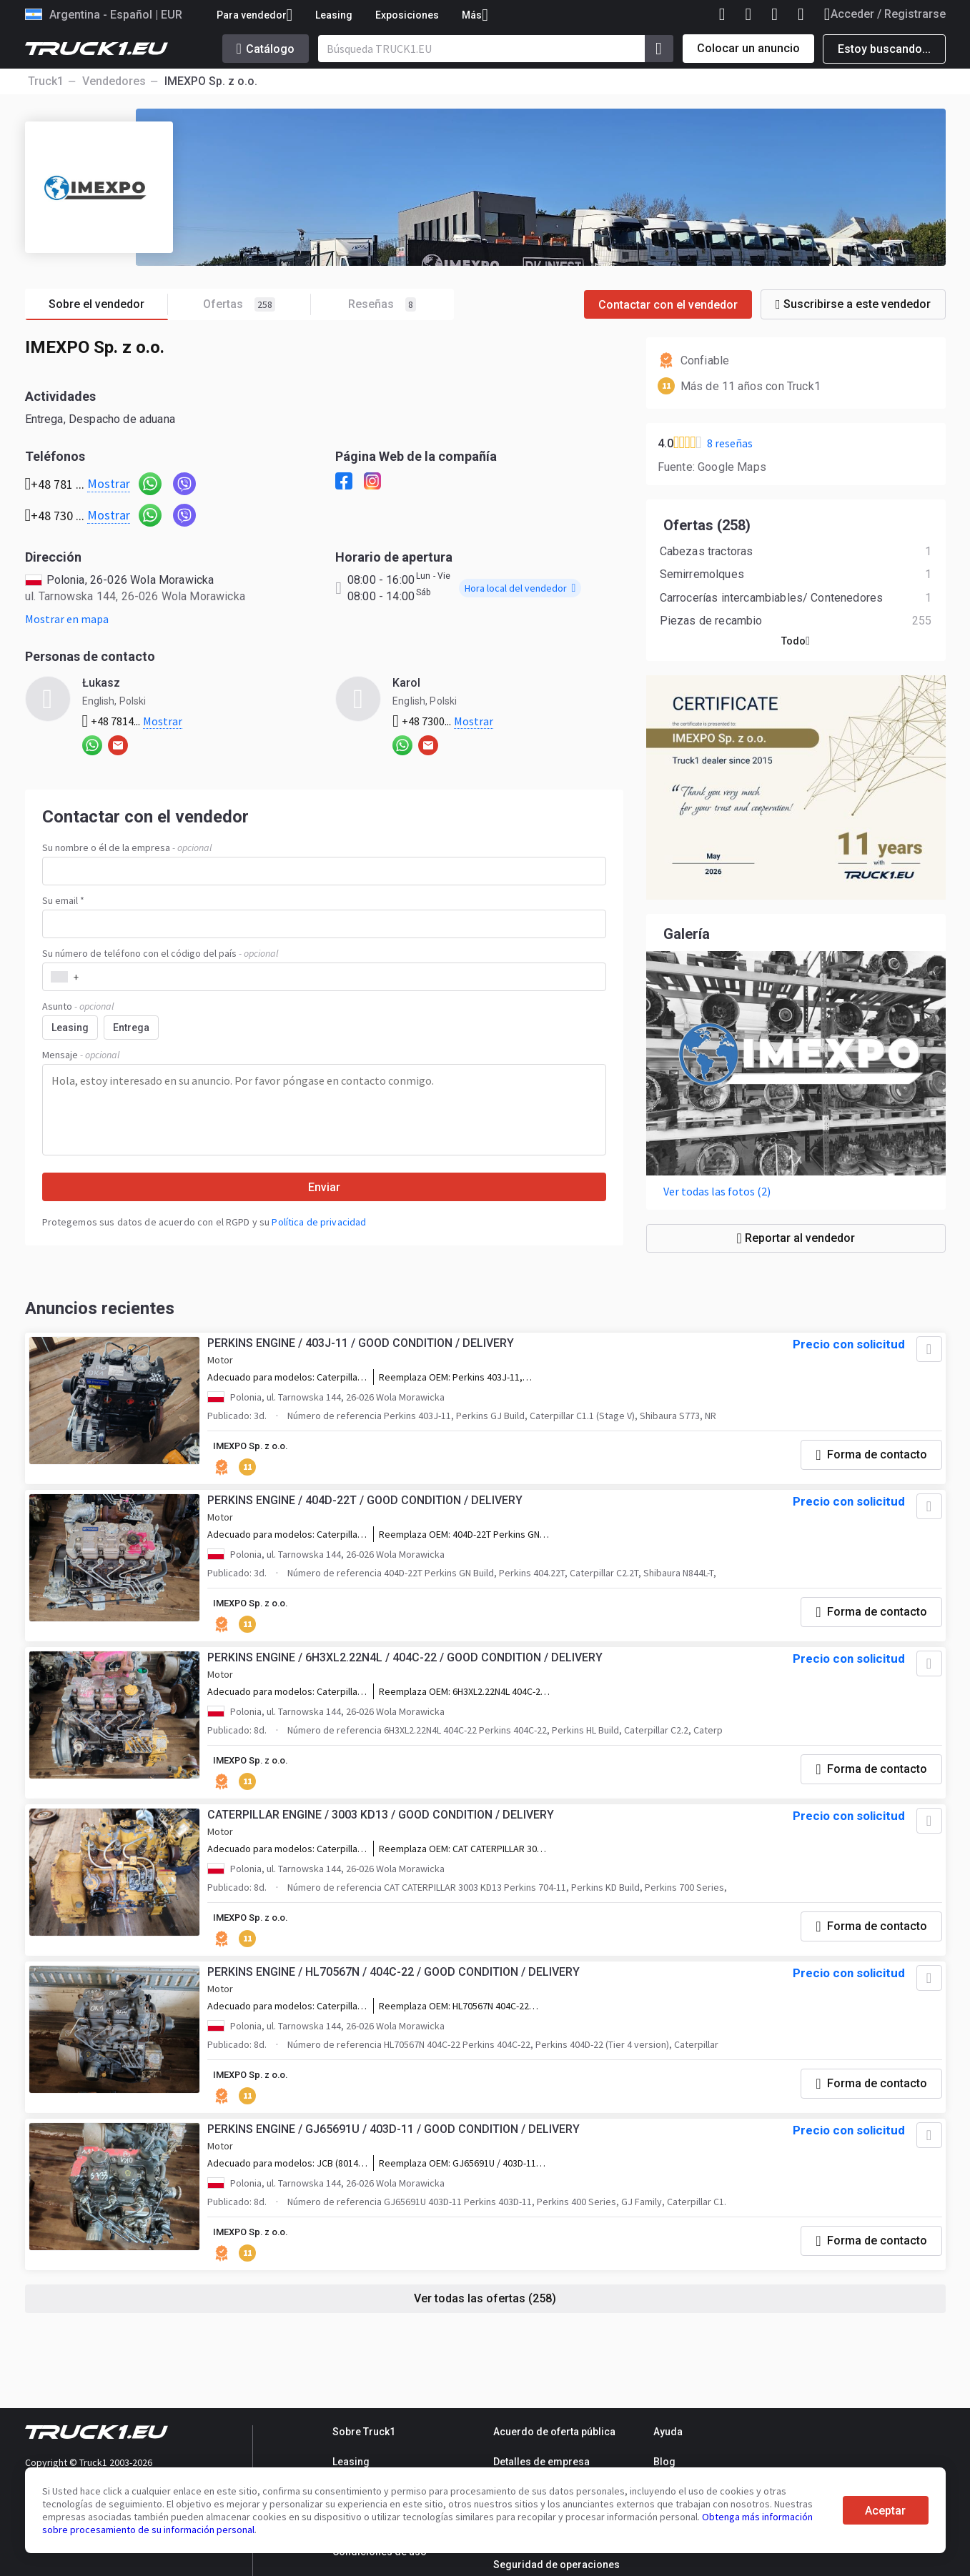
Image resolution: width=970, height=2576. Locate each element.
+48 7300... (442, 721)
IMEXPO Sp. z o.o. (258, 1458)
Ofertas (257, 305)
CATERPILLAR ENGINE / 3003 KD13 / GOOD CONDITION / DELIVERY (384, 1842)
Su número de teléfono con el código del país (160, 953)
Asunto (78, 1006)
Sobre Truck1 (363, 2431)
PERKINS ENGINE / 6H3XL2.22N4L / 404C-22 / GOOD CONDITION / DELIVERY (408, 1679)
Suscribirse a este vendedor (853, 304)
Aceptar (885, 2510)
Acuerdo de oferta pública (554, 2431)
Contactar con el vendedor (668, 305)
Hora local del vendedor (520, 588)
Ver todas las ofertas (485, 2336)
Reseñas (382, 304)
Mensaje (80, 1054)
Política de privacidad (319, 1221)
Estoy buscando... (884, 49)
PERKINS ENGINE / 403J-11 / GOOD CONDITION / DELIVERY (364, 1355)
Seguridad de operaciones (556, 2564)
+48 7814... (132, 721)
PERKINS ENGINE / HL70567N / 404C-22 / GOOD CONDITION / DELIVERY (397, 2004)
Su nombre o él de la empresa (127, 847)
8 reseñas (730, 443)
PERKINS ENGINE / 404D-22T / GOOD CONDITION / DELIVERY (368, 1517)
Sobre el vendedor (108, 305)
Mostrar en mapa (67, 619)
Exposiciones (407, 15)
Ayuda (668, 2431)
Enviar (324, 1187)
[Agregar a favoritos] (924, 1361)
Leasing (333, 15)
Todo (795, 648)
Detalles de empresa (541, 2461)
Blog (664, 2461)
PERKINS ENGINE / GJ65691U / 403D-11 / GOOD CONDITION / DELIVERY (397, 2166)
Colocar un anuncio (748, 48)
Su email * (63, 900)
